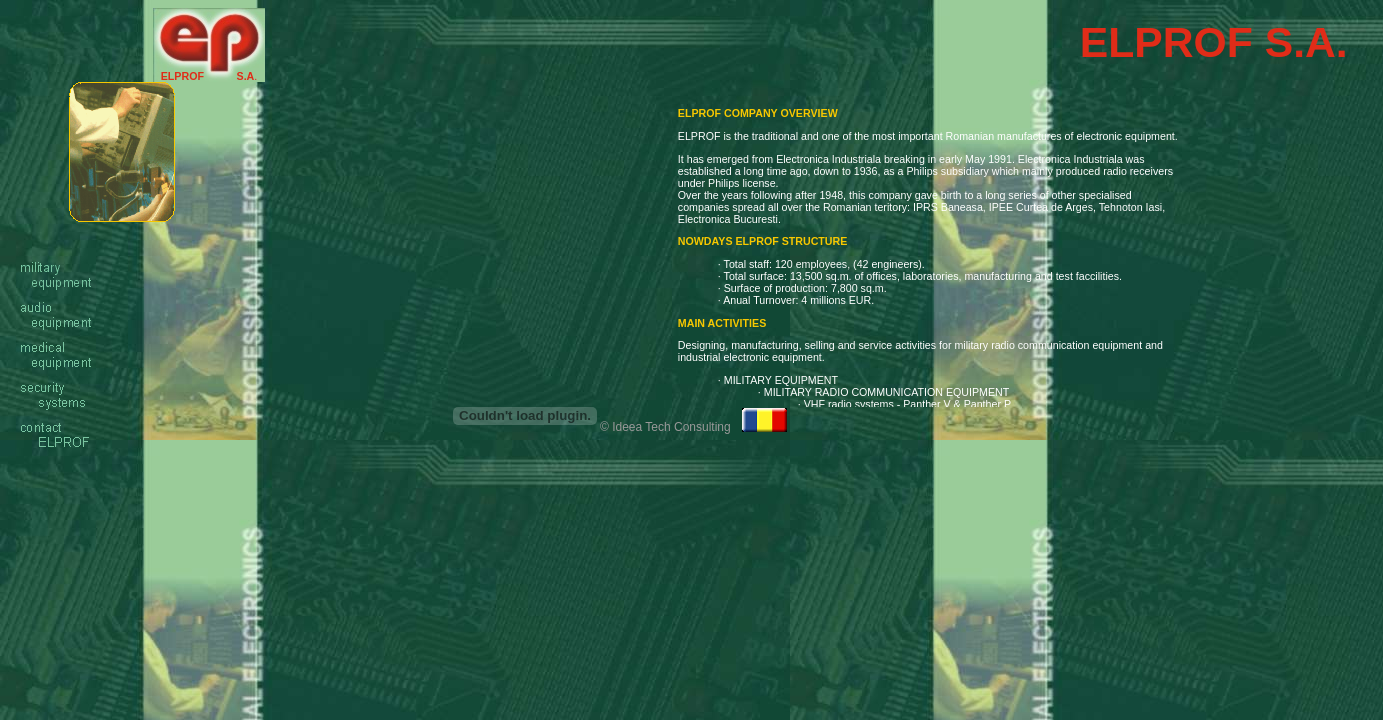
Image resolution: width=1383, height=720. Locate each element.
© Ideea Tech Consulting (665, 427)
